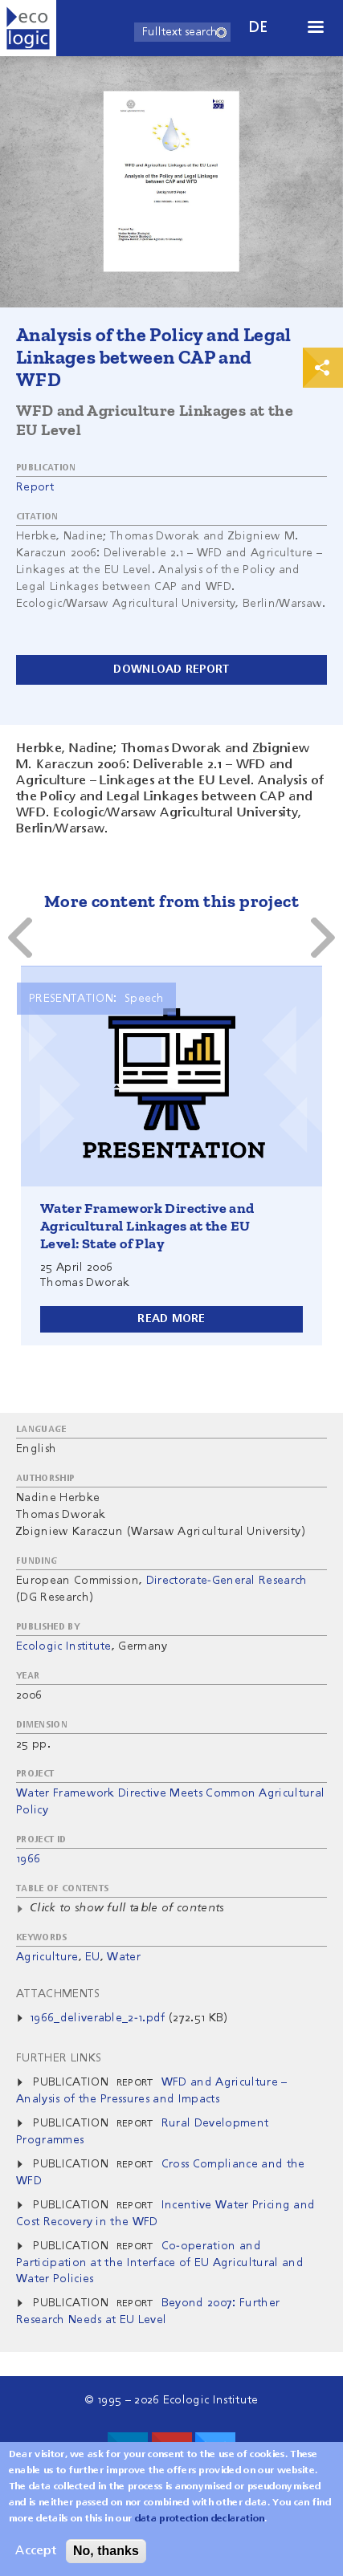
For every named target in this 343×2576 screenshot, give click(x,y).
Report (35, 487)
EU (92, 1957)
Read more (171, 1319)
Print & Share (323, 368)
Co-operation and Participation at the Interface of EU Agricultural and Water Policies (160, 2262)
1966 (28, 1859)
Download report (171, 669)
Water (124, 1957)
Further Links (58, 2058)
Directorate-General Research (227, 1580)
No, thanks (106, 2552)
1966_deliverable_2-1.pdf (97, 2018)
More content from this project (171, 901)
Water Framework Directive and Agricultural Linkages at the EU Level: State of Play (147, 1225)
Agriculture (47, 1957)
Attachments (58, 1994)
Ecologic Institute (64, 1646)
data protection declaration (200, 2520)
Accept (35, 2552)
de (258, 27)
